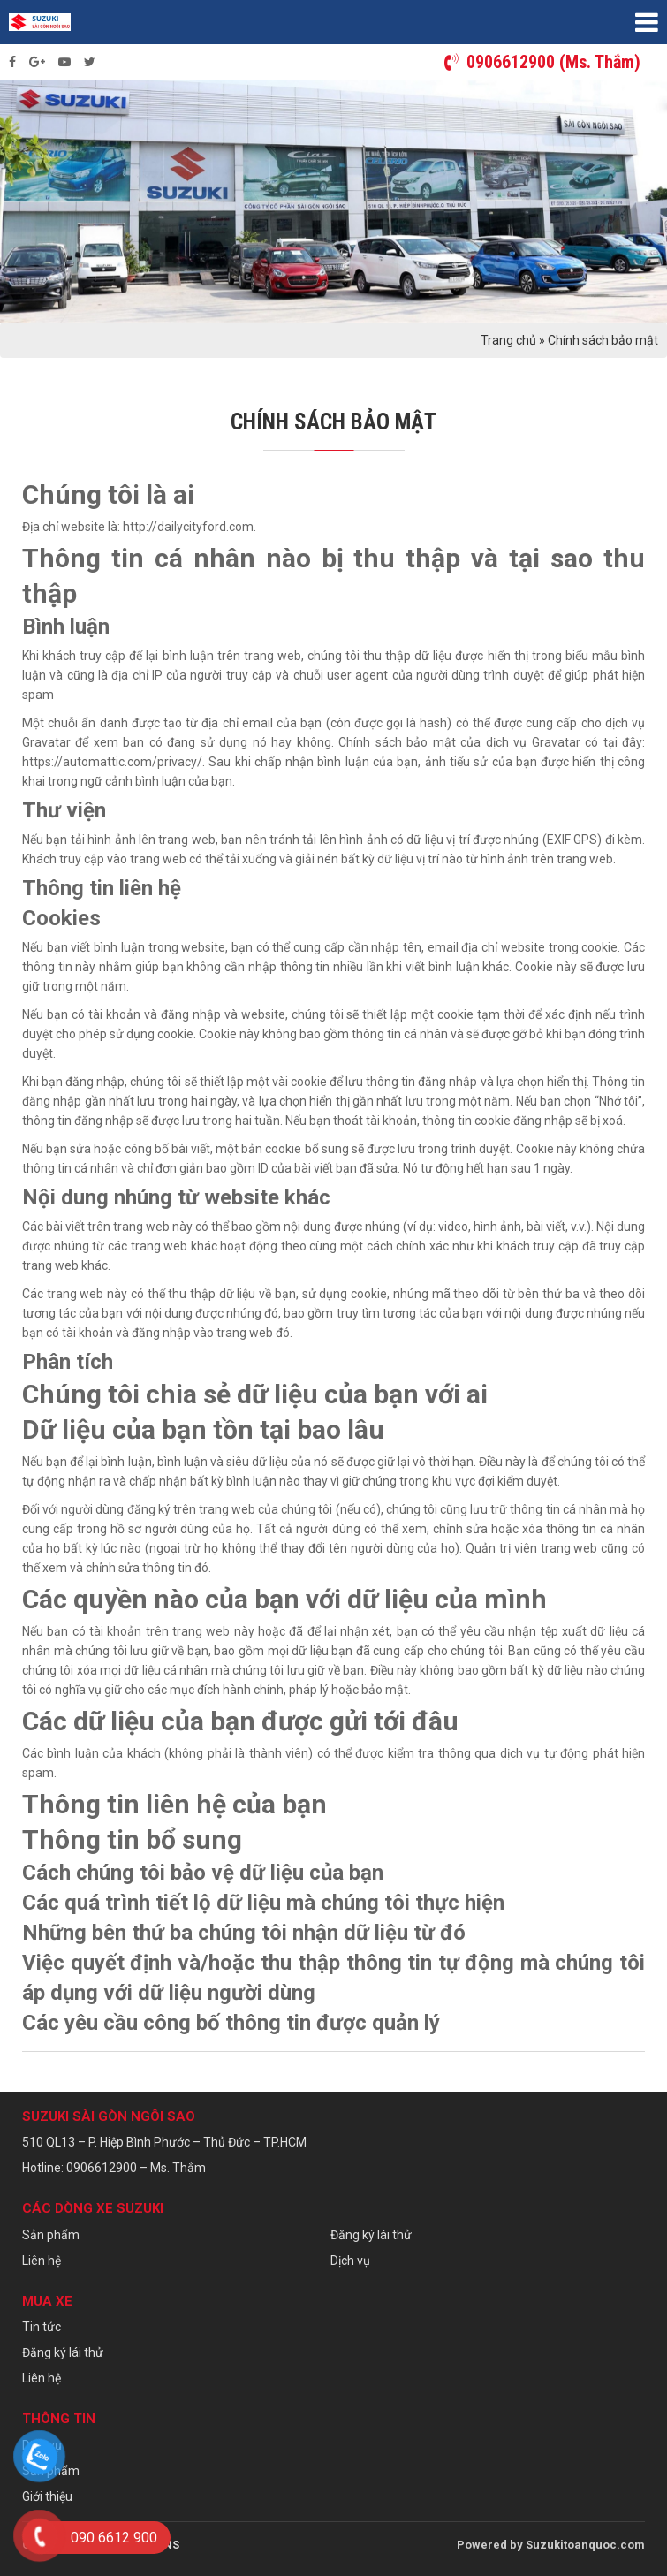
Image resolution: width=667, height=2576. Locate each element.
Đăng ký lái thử (371, 2235)
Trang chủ (508, 340)
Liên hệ (41, 2260)
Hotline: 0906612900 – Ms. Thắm (114, 2168)
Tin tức (41, 2327)
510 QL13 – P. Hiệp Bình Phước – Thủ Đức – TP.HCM (164, 2142)
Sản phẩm (51, 2235)
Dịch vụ (350, 2260)
